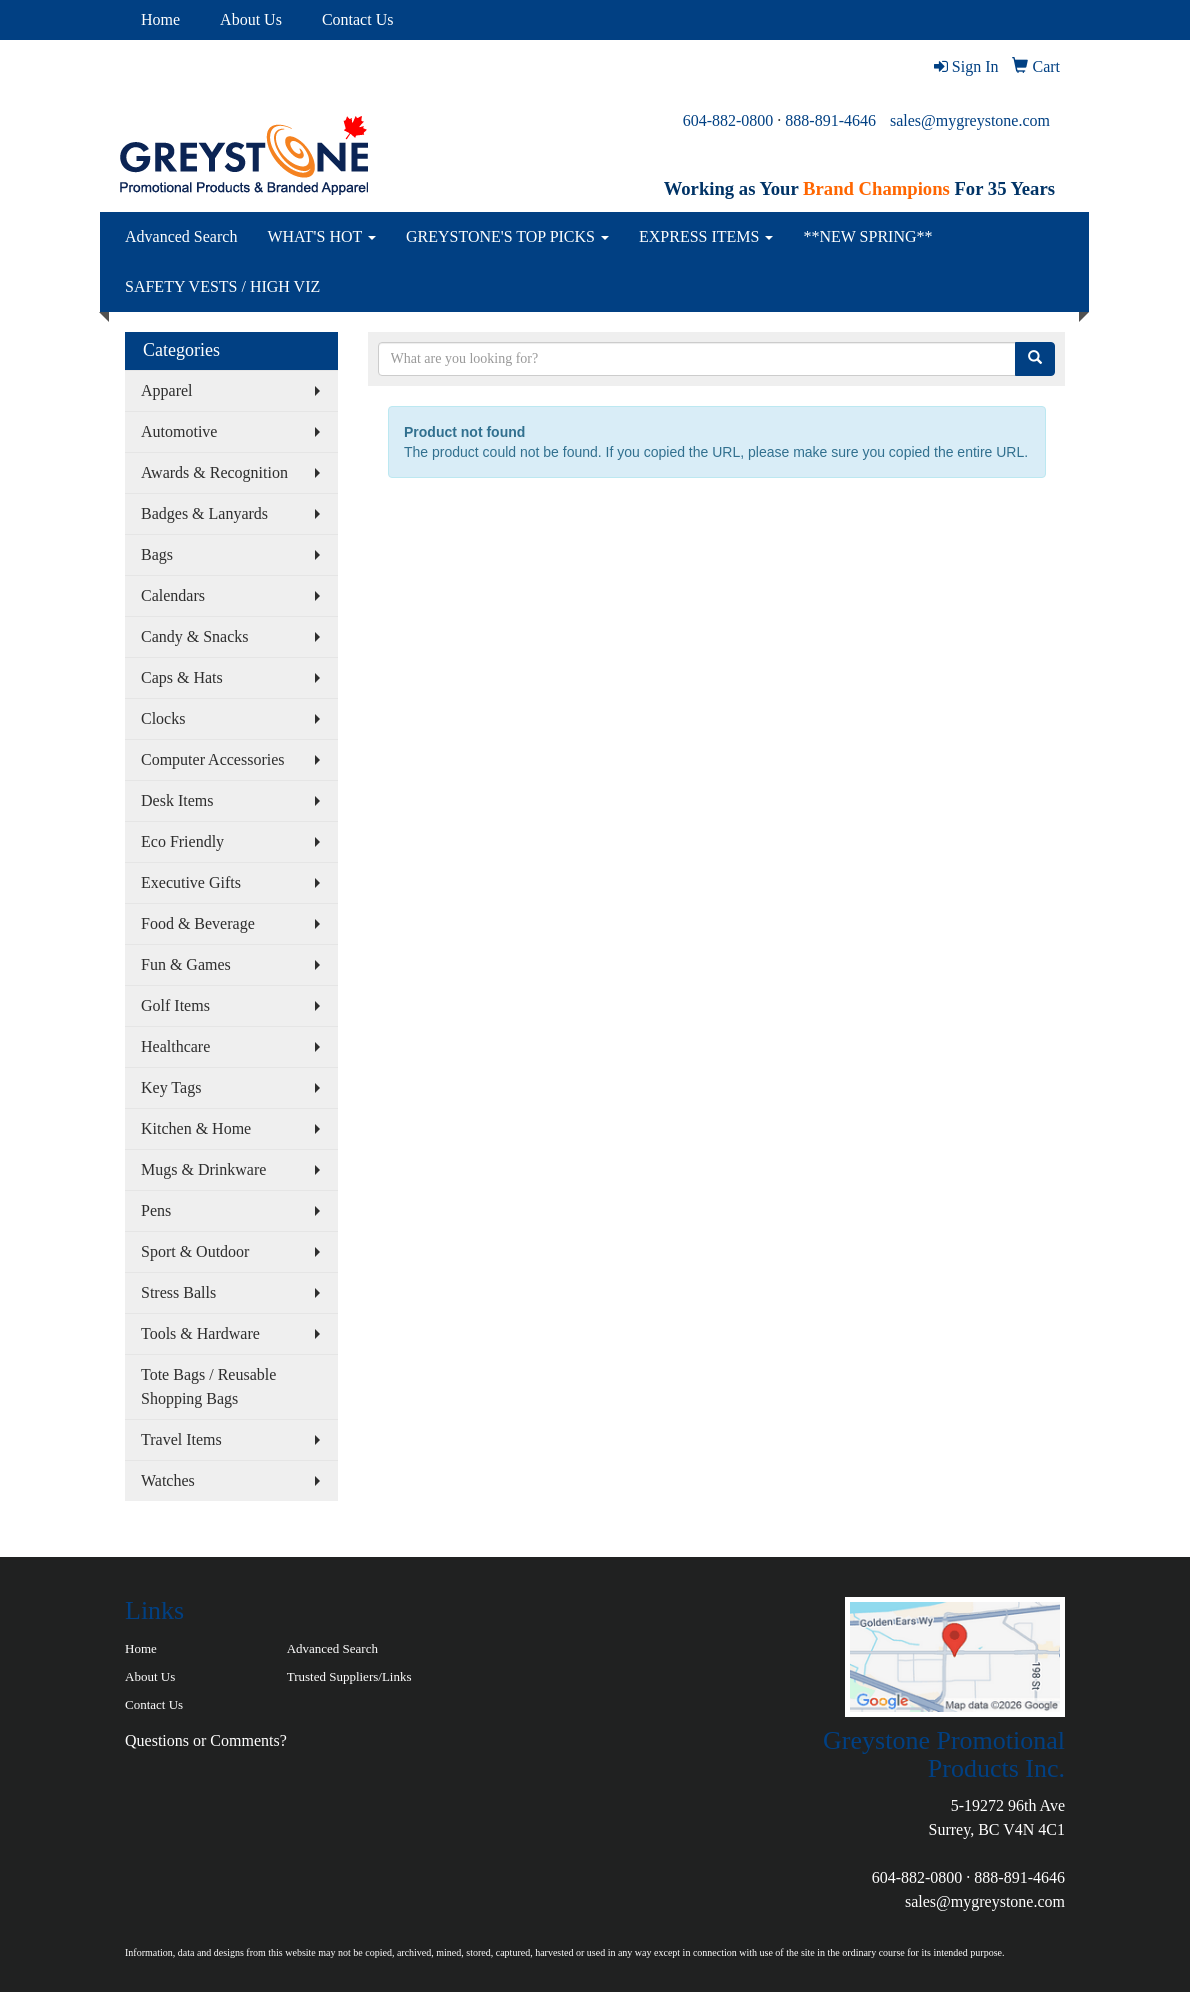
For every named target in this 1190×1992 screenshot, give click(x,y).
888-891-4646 (830, 120)
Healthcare (175, 1046)
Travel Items (181, 1439)
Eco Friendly (182, 841)
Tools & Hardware (200, 1333)
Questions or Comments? (206, 1740)
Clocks (163, 718)
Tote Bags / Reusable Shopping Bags (208, 1386)
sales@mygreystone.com (970, 120)
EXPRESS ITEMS (706, 236)
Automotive (179, 431)
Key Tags (171, 1087)
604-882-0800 (728, 120)
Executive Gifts (191, 882)
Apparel (167, 390)
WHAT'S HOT (321, 236)
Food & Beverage (198, 923)
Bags (157, 554)
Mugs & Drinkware (203, 1169)
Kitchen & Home (196, 1128)
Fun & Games (186, 964)
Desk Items (177, 800)
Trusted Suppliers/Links (349, 1676)
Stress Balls (178, 1292)
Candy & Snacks (195, 636)
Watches (168, 1480)
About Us (251, 19)
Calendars (173, 595)
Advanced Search (181, 236)
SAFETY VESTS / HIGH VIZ (222, 286)
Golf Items (175, 1005)
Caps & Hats (182, 677)
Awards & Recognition (214, 472)
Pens (156, 1210)
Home (160, 19)
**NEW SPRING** (867, 236)
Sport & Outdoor (195, 1251)
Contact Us (358, 19)
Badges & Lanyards (204, 513)
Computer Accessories (213, 759)
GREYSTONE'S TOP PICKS (507, 236)
